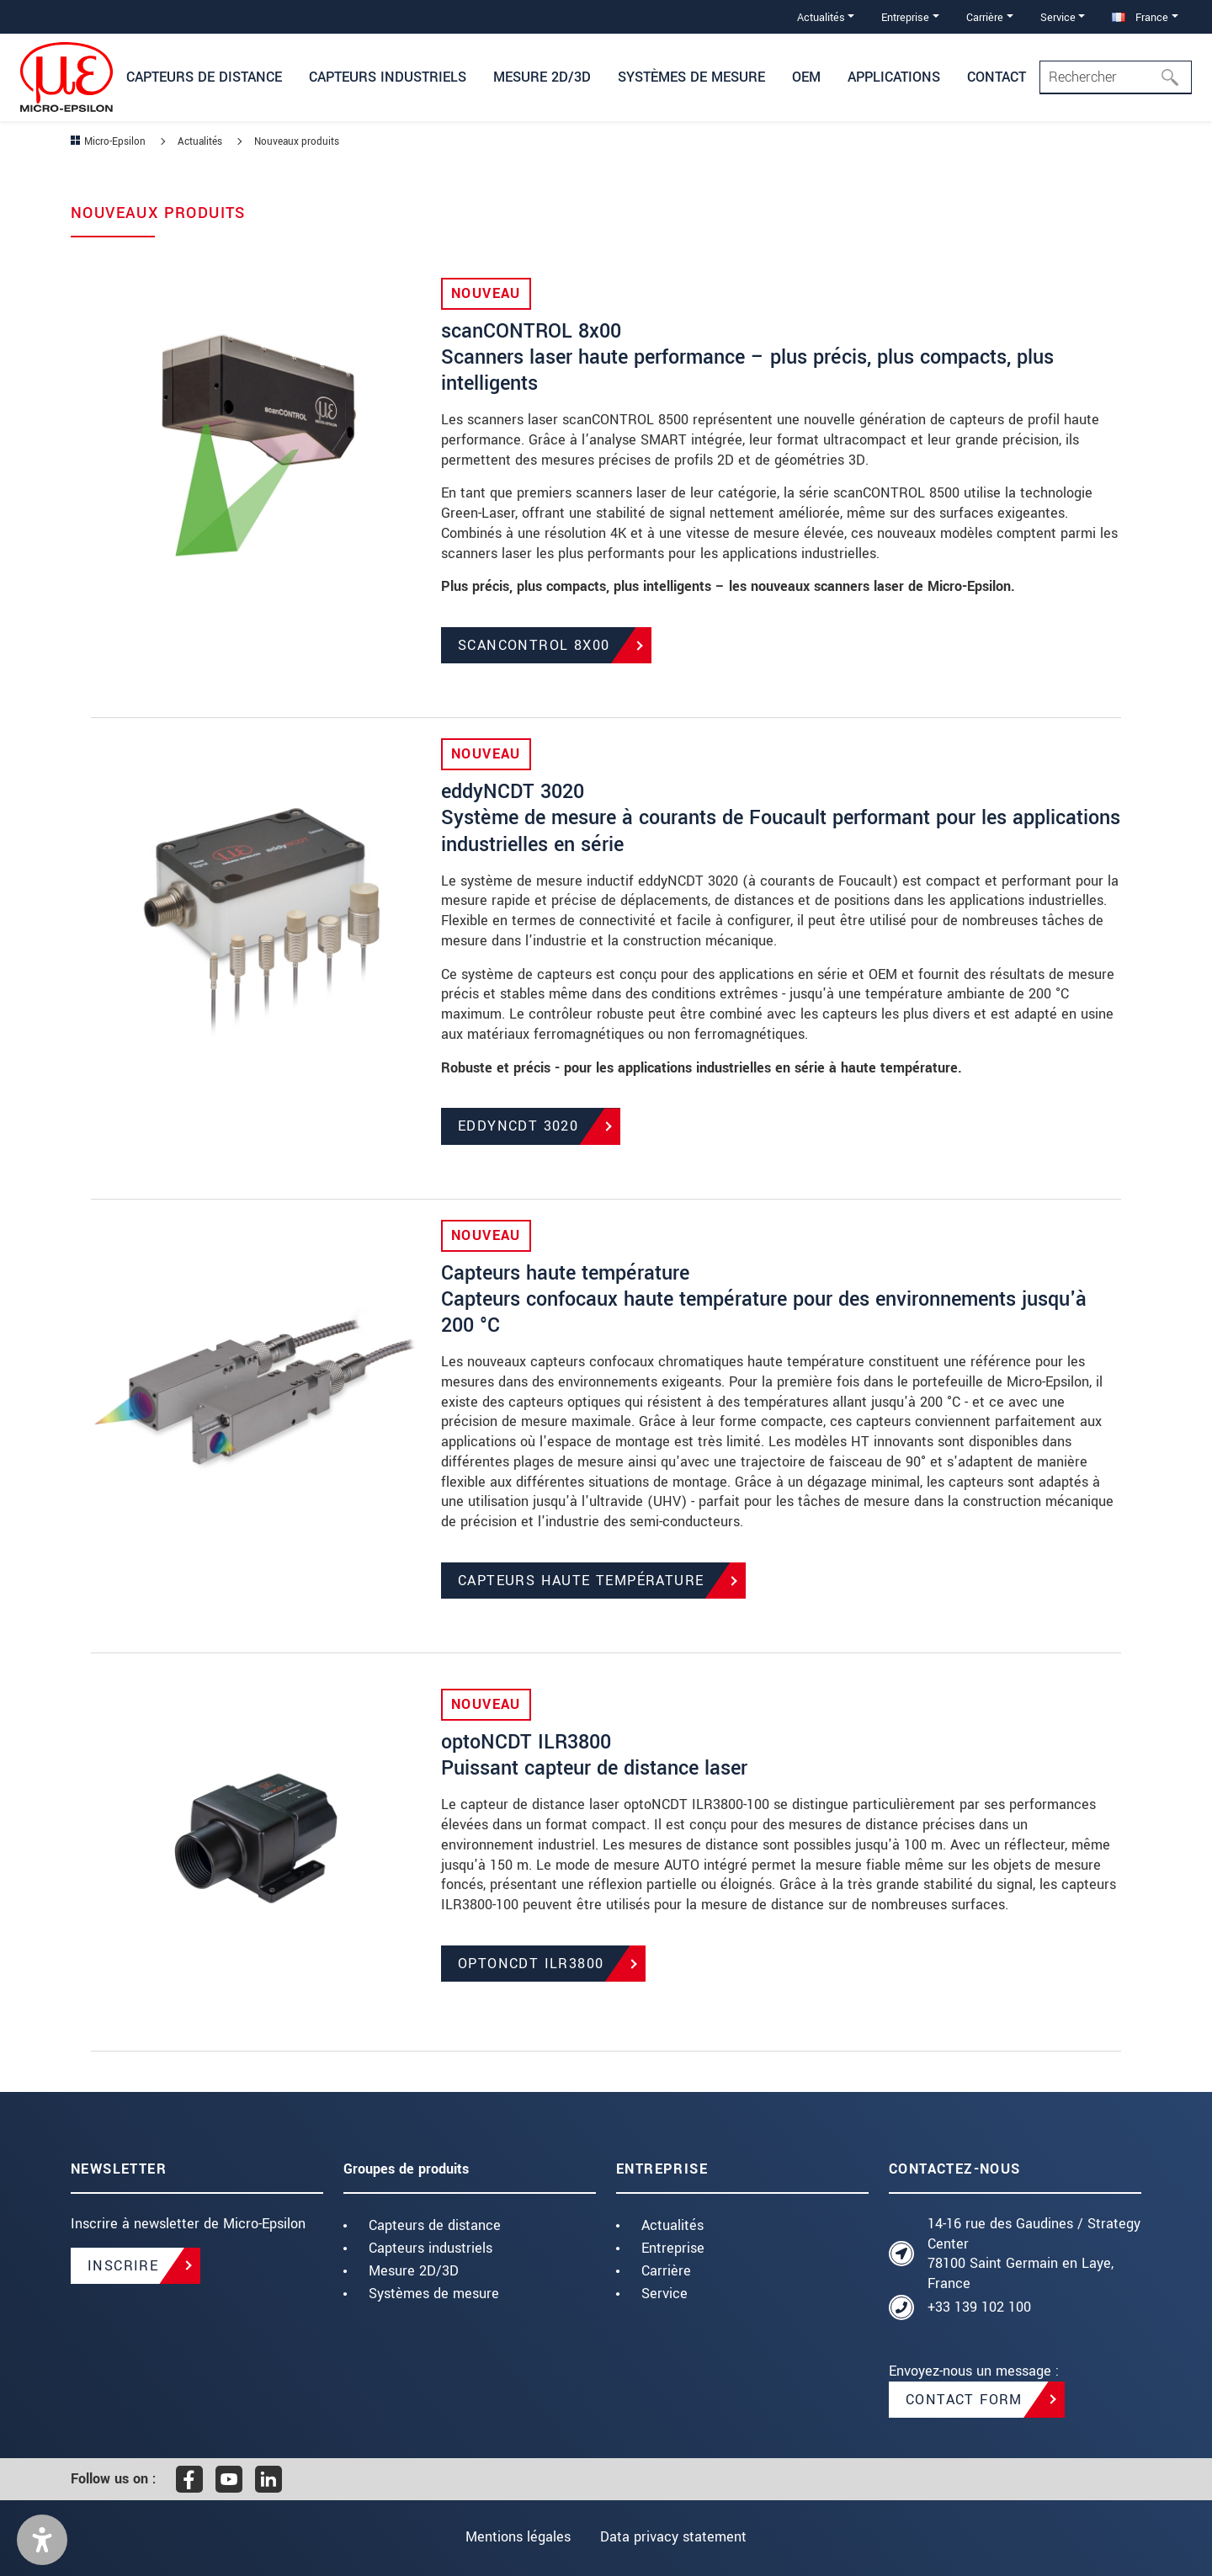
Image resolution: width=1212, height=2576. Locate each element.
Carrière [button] (984, 17)
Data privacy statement (675, 2537)
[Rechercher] (1175, 77)
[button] (42, 2540)
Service (664, 2293)
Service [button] (1058, 17)
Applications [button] (894, 77)
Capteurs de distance (435, 2225)
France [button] (1140, 17)
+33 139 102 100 (979, 2307)
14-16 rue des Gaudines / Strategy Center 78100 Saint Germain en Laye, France (1034, 2253)
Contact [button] (996, 77)
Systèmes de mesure (434, 2293)
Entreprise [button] (905, 17)
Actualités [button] (821, 17)
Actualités (672, 2225)
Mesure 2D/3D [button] (542, 77)
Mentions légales (516, 2537)
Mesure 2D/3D (414, 2271)
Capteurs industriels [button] (387, 77)
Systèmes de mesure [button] (691, 77)
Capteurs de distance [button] (204, 77)
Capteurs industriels (430, 2248)
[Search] (1115, 77)
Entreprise (672, 2248)
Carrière (666, 2271)
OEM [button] (806, 77)
